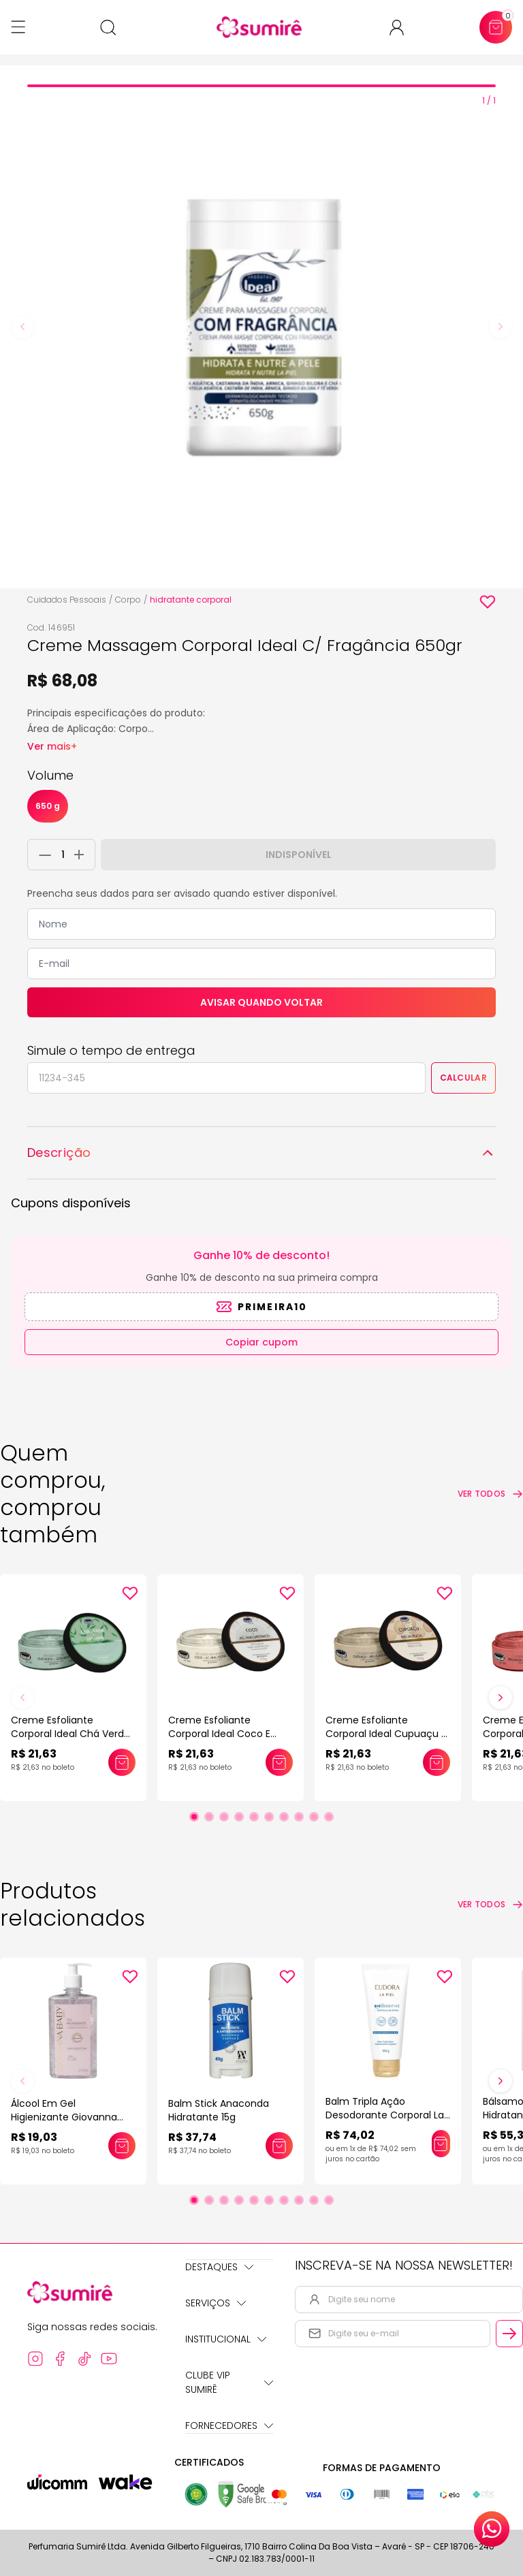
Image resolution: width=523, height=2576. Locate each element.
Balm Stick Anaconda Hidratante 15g (218, 2110)
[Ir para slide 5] (254, 1817)
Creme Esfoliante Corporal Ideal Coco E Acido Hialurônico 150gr (222, 1733)
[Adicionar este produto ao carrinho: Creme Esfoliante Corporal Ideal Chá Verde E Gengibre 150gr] (122, 1762)
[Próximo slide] (500, 1697)
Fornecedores (229, 2425)
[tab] (261, 85)
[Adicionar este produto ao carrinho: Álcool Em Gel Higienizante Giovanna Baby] (122, 2145)
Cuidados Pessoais (66, 599)
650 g (47, 806)
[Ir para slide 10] (329, 1817)
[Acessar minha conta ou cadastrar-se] (402, 27)
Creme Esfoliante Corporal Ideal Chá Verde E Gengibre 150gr (70, 1733)
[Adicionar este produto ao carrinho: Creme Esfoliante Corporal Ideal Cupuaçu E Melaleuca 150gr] (436, 1762)
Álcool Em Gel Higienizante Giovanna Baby (64, 2117)
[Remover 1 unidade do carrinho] (41, 854)
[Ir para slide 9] (314, 1817)
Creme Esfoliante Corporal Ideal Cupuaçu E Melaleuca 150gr (386, 1733)
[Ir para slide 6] (269, 1817)
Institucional (225, 2339)
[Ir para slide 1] (194, 1817)
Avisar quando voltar (261, 1002)
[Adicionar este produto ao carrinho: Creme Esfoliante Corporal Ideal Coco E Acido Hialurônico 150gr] (279, 1762)
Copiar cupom (261, 1342)
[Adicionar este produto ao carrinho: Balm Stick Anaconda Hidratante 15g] (279, 2145)
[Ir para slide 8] (299, 1817)
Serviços (215, 2303)
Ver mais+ (52, 746)
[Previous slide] (22, 326)
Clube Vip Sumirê (229, 2382)
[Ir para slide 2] (209, 1817)
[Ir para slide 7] (284, 1817)
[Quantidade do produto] (63, 854)
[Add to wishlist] (487, 602)
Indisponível (299, 854)
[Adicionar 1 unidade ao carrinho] (83, 854)
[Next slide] (500, 326)
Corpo (128, 599)
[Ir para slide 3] (224, 1817)
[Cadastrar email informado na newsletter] (509, 2333)
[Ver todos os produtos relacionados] (490, 1904)
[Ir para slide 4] (239, 1817)
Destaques (219, 2267)
